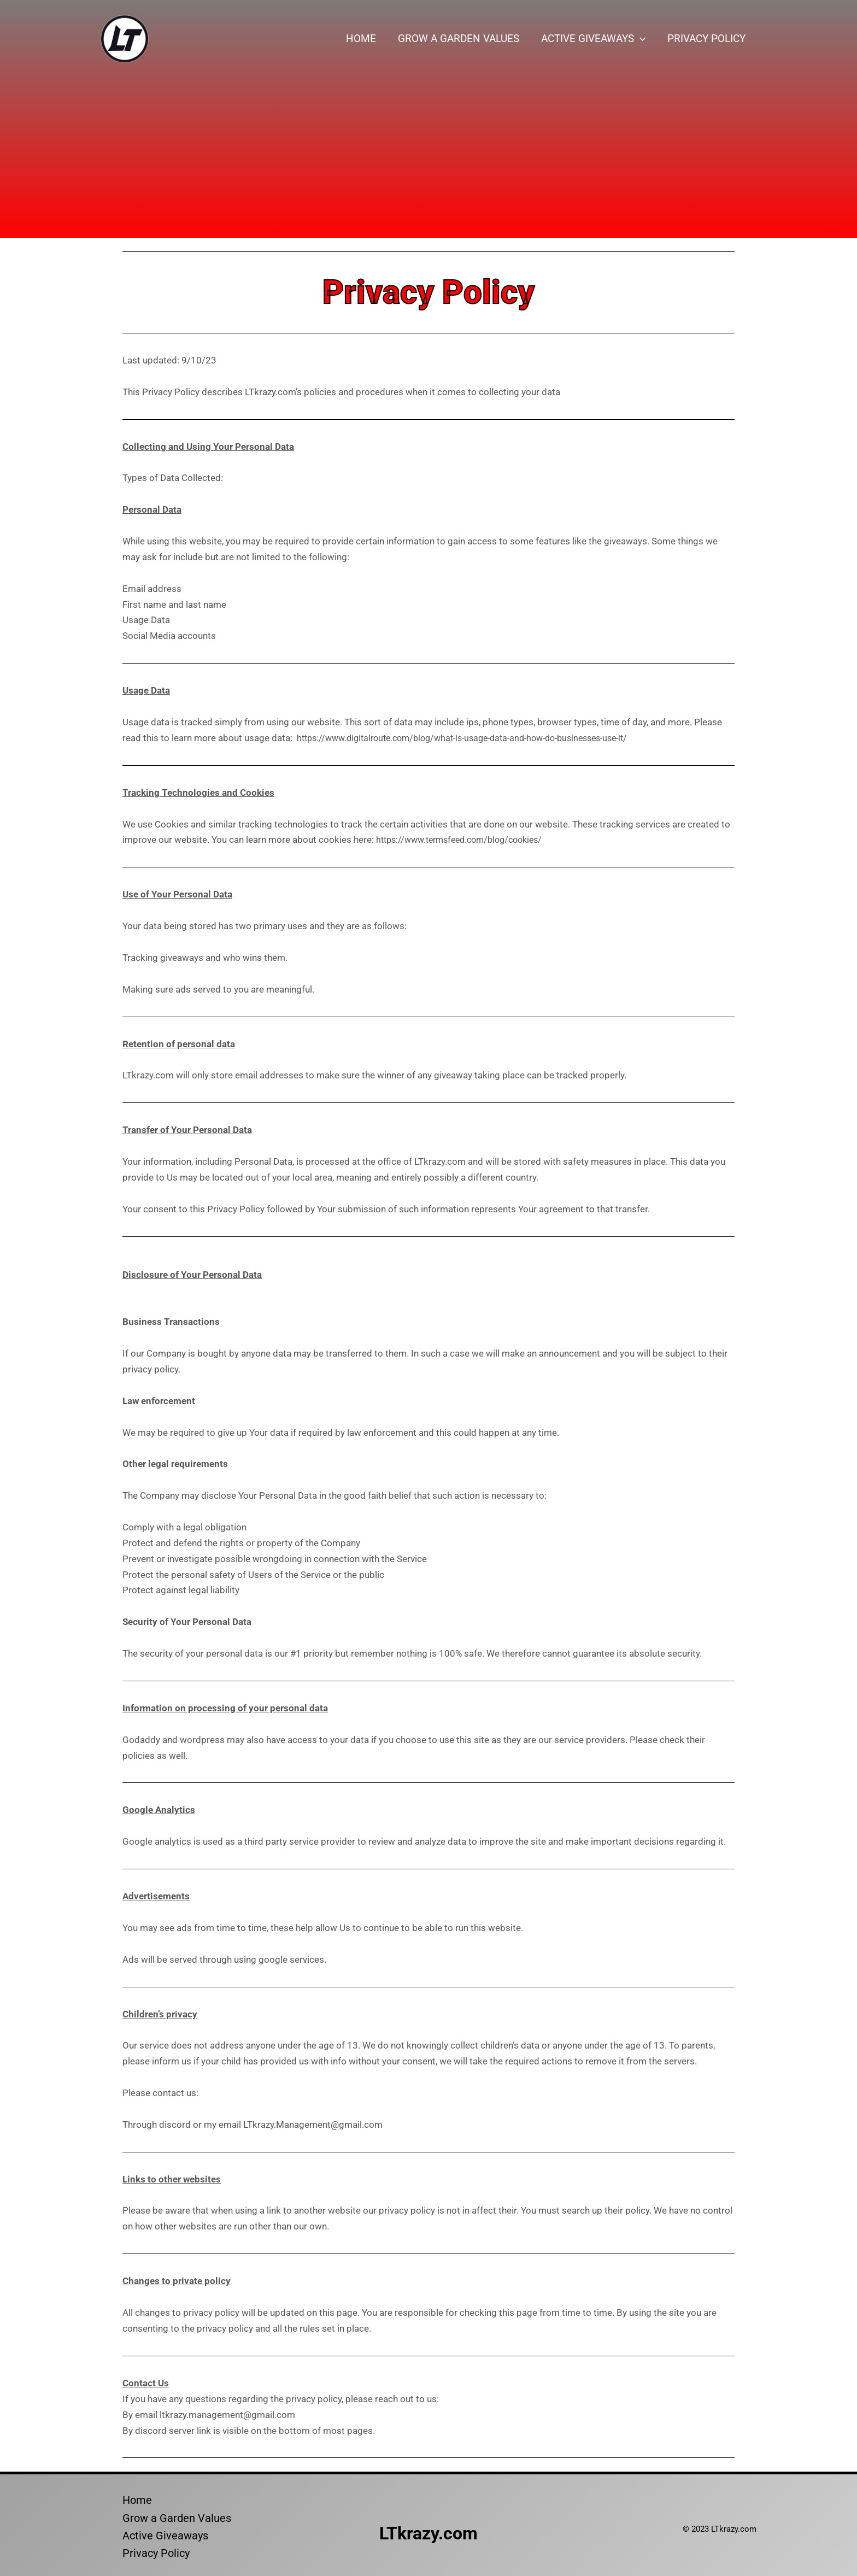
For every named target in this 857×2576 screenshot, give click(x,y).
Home (365, 38)
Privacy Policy (707, 38)
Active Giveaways (595, 39)
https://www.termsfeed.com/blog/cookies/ (466, 839)
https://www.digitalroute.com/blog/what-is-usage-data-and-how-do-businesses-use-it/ (476, 737)
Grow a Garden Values (461, 38)
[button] (641, 39)
